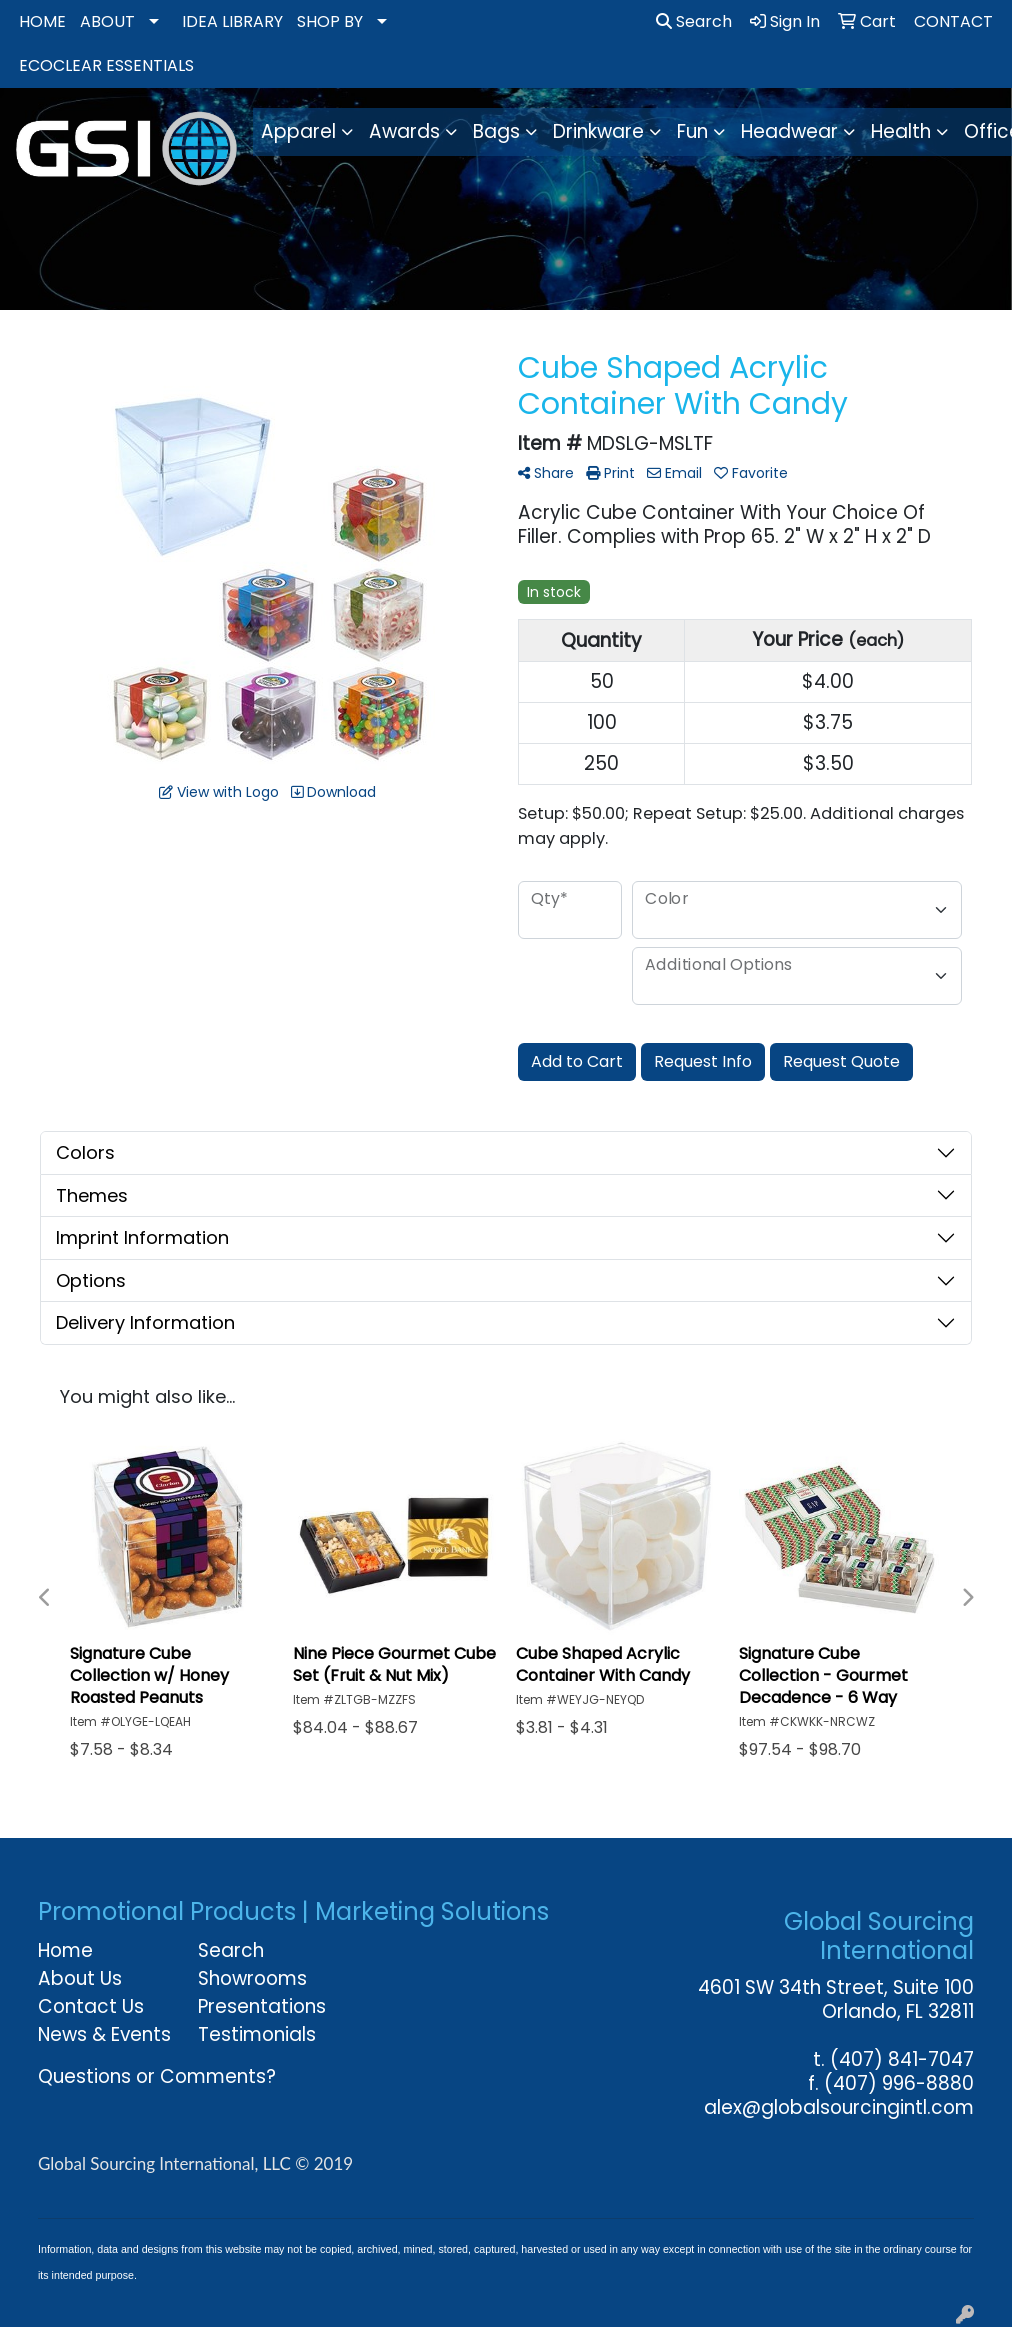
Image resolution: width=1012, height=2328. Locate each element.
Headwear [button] (789, 131)
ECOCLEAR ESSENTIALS (106, 65)
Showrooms (252, 1978)
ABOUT (107, 21)
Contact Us (91, 2006)
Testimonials (257, 2034)
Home (65, 1950)
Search (694, 21)
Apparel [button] (298, 131)
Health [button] (901, 131)
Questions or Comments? (157, 2076)
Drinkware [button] (598, 131)
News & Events (104, 2034)
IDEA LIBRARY (232, 21)
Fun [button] (692, 131)
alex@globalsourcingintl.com (839, 2107)
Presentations (262, 2006)
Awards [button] (404, 131)
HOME (42, 21)
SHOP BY (330, 21)
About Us (80, 1978)
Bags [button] (496, 131)
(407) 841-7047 (902, 2059)
